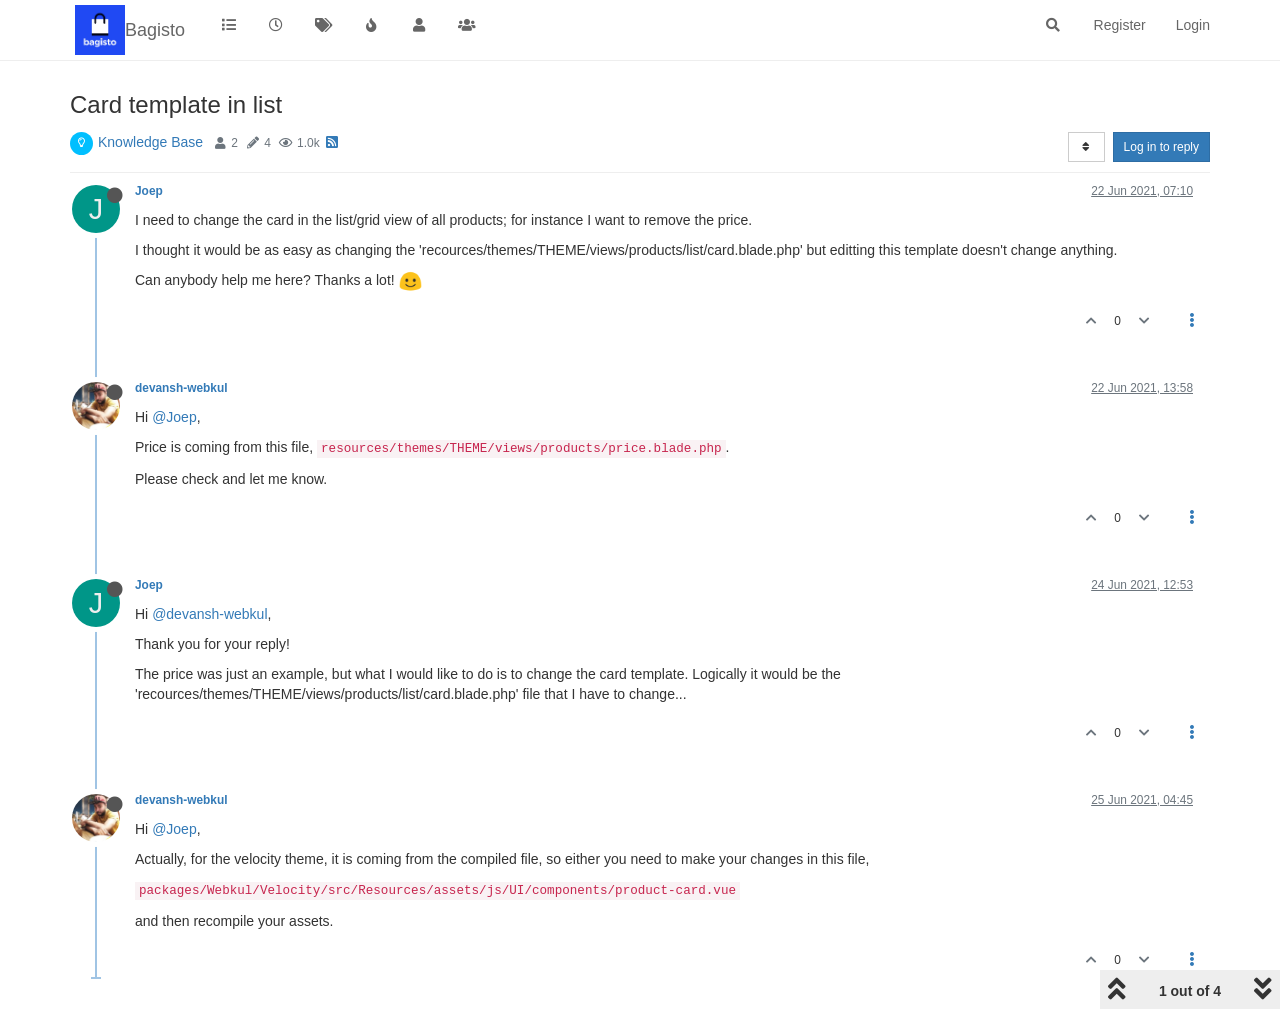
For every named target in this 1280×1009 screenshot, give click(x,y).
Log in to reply (1161, 147)
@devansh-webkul (209, 614)
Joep (149, 191)
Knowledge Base (150, 142)
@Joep (174, 417)
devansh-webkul (181, 388)
